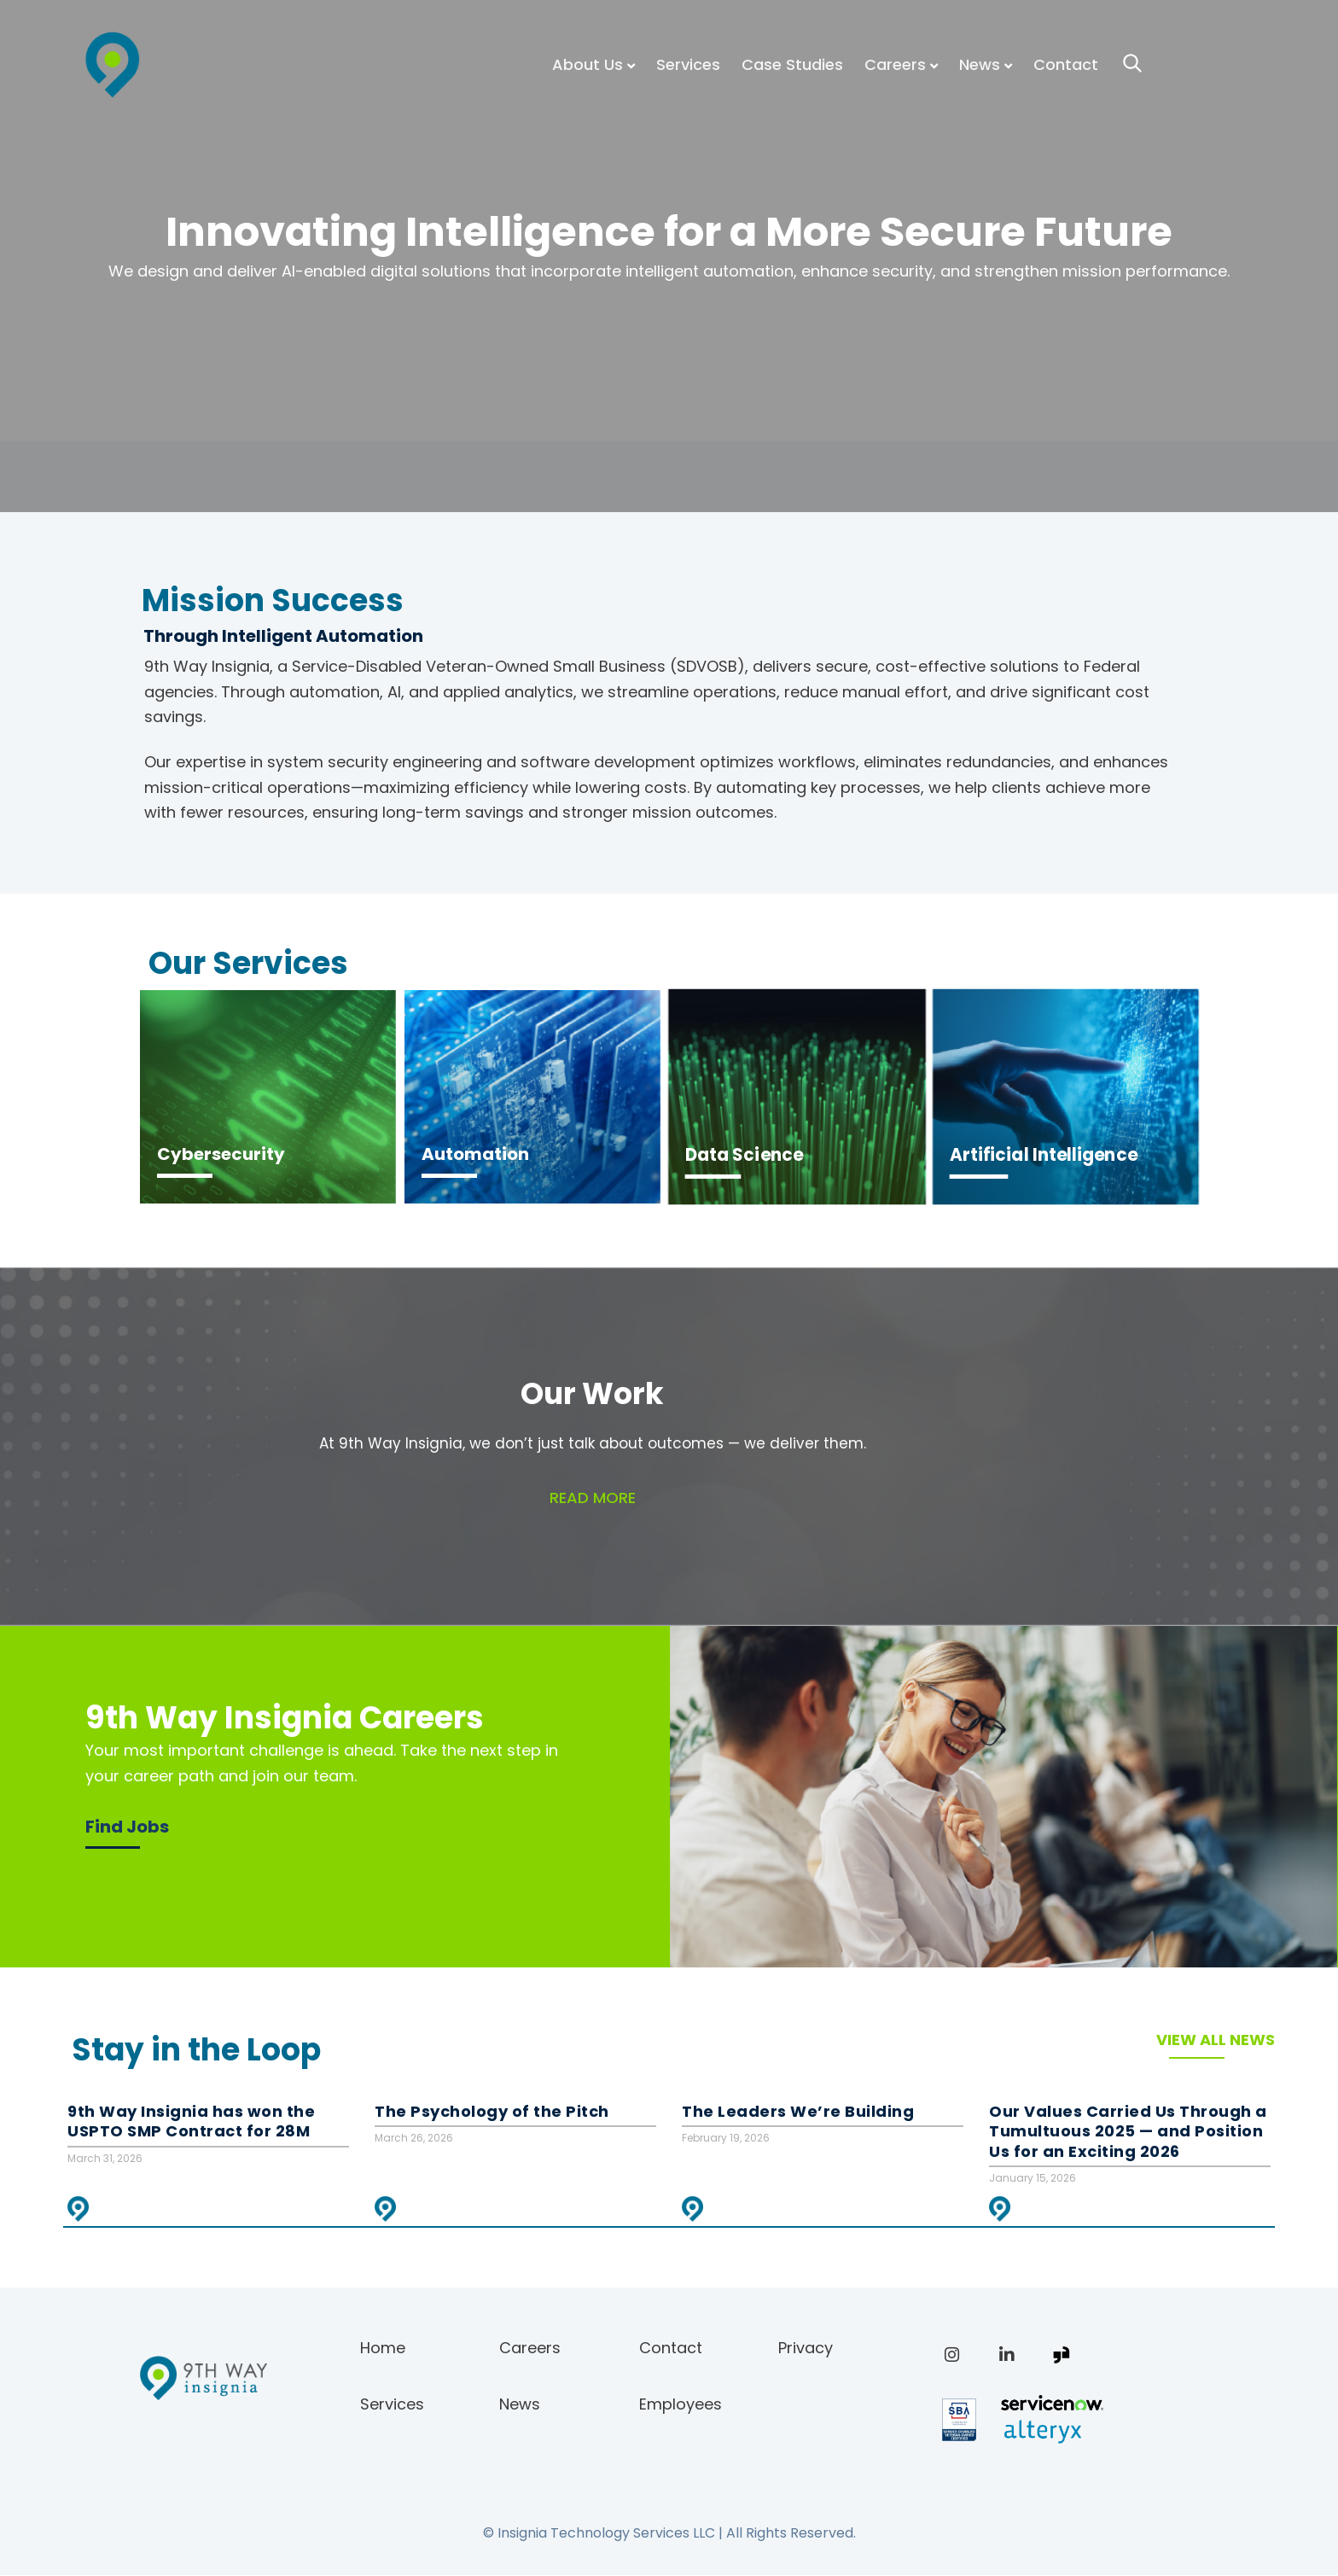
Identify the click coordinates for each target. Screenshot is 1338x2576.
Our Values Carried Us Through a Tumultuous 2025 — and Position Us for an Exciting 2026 (1128, 2131)
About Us (587, 64)
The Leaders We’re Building (798, 2111)
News (979, 64)
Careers (895, 64)
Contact (1065, 64)
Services (688, 64)
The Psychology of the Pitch (492, 2111)
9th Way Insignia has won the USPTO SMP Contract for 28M (191, 2121)
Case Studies (792, 64)
